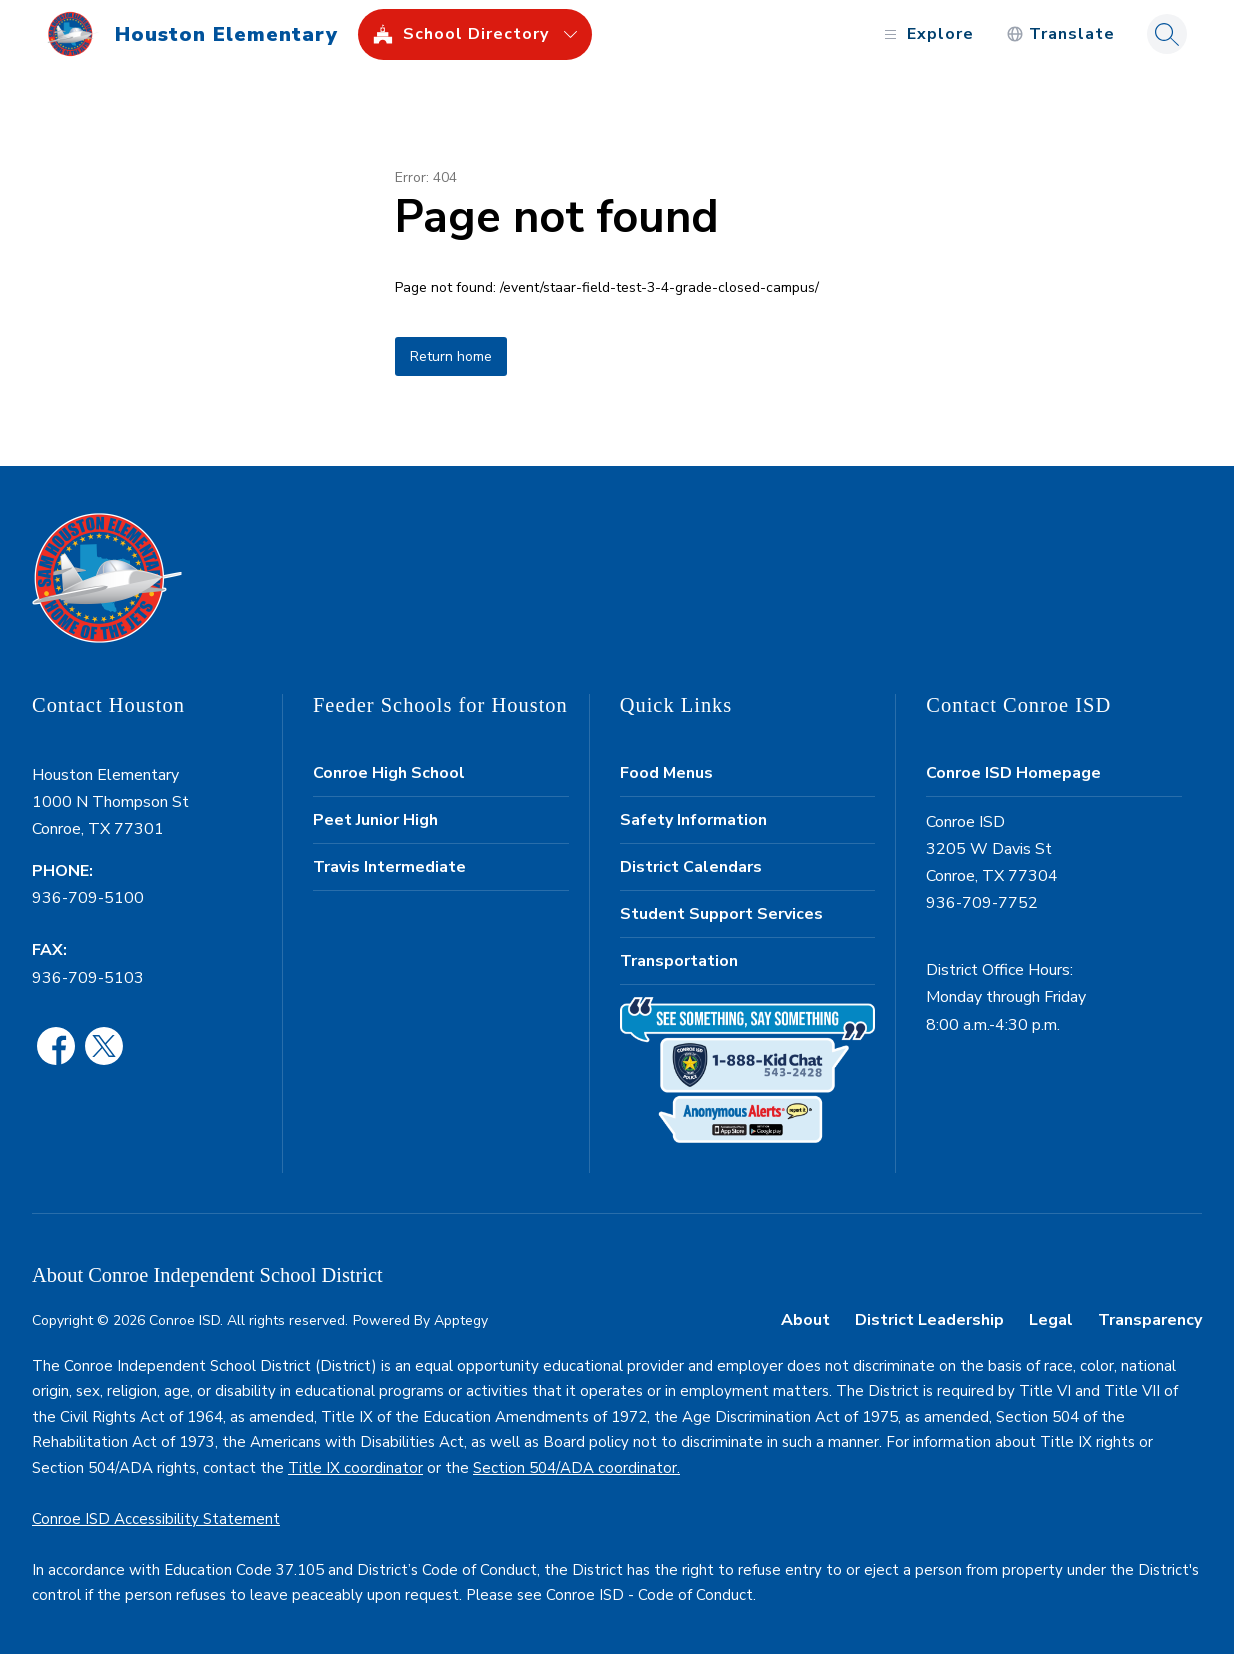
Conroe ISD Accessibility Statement (156, 1519)
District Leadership (929, 1320)
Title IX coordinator (355, 1468)
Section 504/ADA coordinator (575, 1468)
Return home (451, 356)
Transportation (679, 961)
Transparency (1150, 1320)
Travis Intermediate (389, 867)
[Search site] (1167, 34)
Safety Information (693, 820)
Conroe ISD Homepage (1013, 773)
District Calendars (691, 867)
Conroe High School (389, 773)
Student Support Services (721, 914)
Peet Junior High (375, 820)
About (805, 1320)
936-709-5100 (88, 898)
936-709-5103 (88, 978)
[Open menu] (926, 34)
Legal (1051, 1320)
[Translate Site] (1060, 34)
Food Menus (666, 773)
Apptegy (461, 1320)
